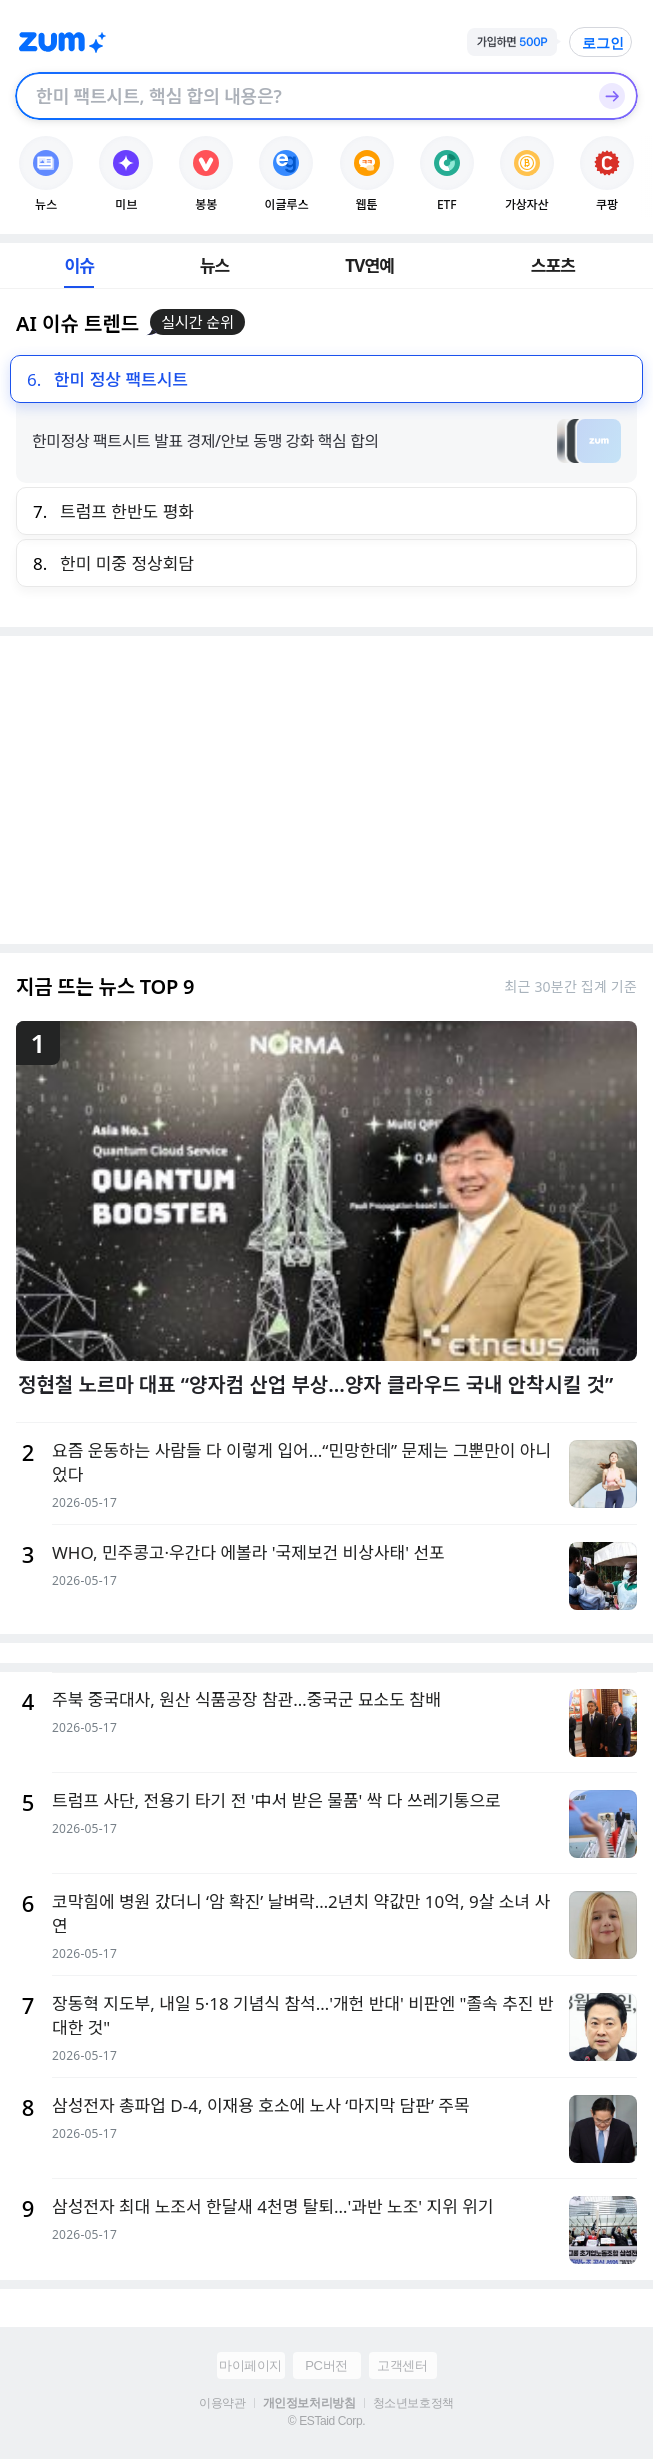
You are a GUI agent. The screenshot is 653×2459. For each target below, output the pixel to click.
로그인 (603, 43)
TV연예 (369, 265)
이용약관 (222, 2403)
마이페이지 (250, 2365)
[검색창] (300, 96)
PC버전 (326, 2365)
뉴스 (215, 265)
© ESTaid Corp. (326, 2421)
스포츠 (553, 265)
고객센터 (402, 2365)
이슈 (79, 265)
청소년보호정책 (413, 2403)
